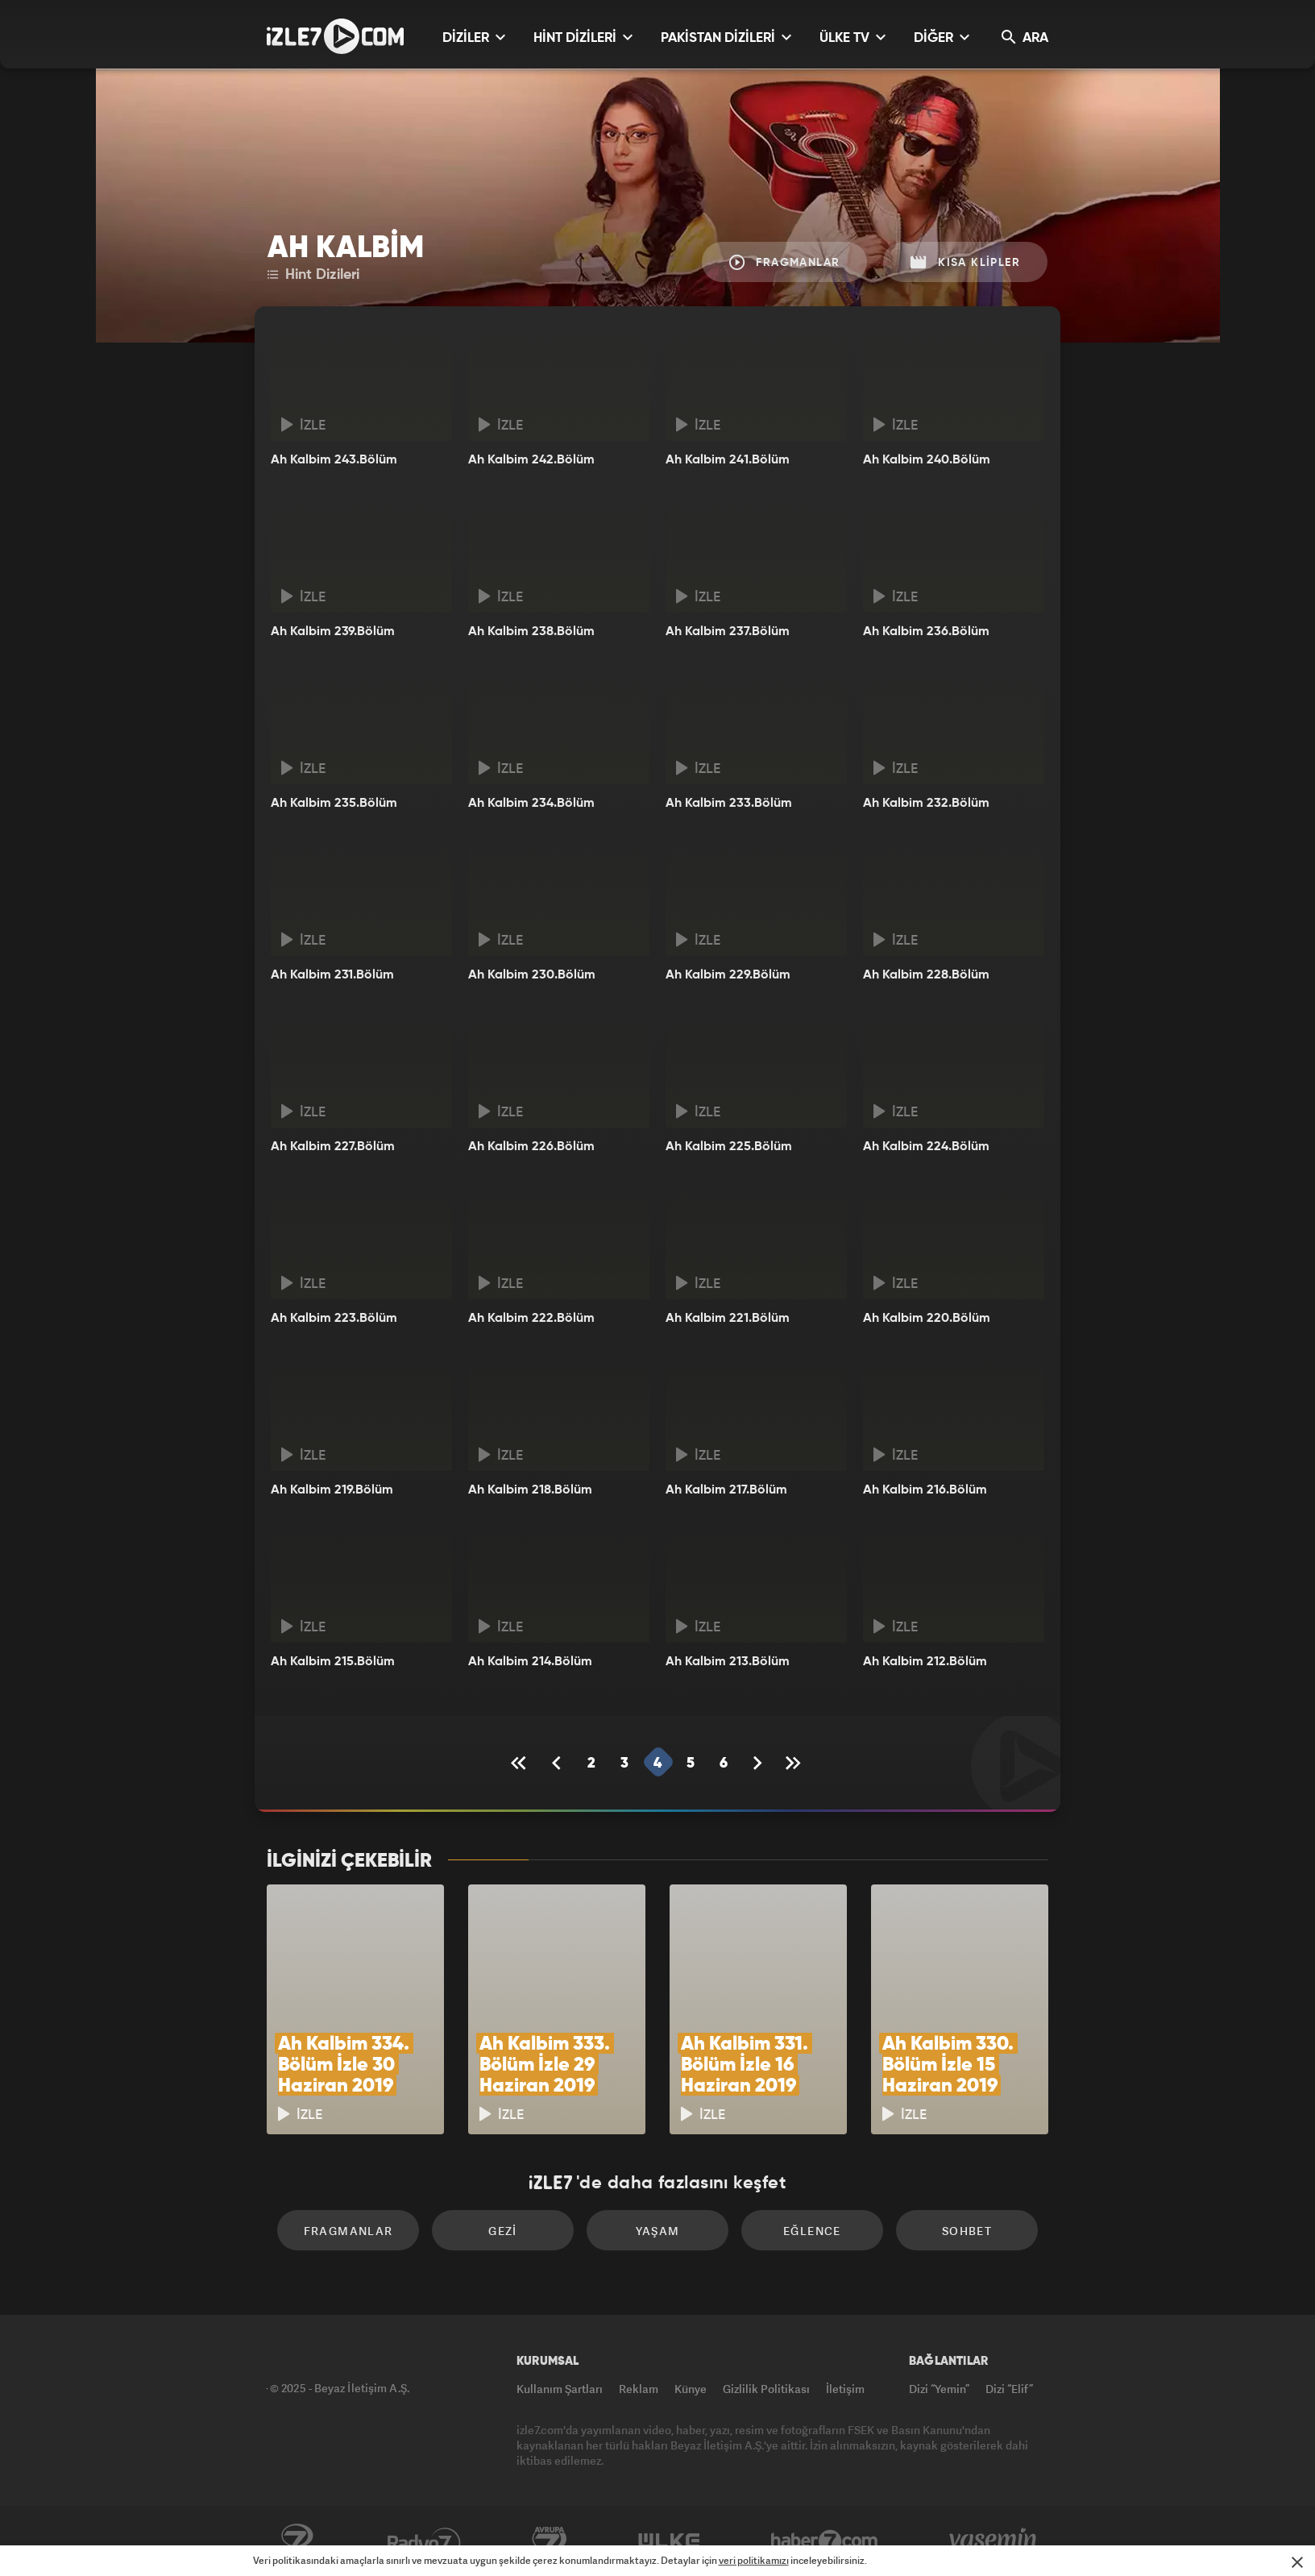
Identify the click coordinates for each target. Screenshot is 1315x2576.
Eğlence (812, 2230)
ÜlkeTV (669, 2541)
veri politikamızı (754, 2560)
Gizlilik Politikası (766, 2388)
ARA (1025, 37)
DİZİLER (473, 37)
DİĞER (941, 37)
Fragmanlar (784, 262)
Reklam (638, 2388)
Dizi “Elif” (1009, 2388)
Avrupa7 (549, 2541)
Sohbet (967, 2230)
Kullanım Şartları (559, 2388)
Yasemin (994, 2541)
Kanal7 (296, 2541)
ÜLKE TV (852, 37)
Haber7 (824, 2541)
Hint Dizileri (313, 275)
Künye (690, 2388)
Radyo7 (424, 2541)
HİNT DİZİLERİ (583, 37)
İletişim (845, 2388)
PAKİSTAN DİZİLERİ (726, 37)
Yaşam (658, 2230)
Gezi (502, 2230)
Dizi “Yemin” (939, 2388)
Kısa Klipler (965, 262)
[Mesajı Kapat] (1297, 2562)
